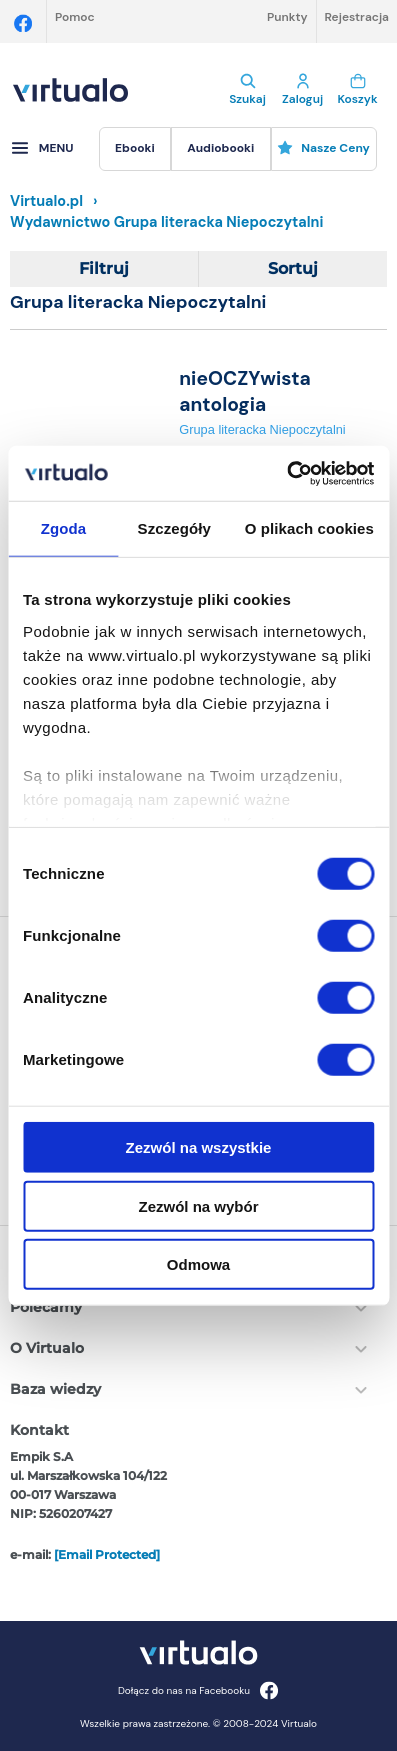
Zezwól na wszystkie (199, 1147)
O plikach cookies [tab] (309, 528)
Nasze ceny (323, 148)
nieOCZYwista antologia (244, 391)
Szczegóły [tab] (174, 528)
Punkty (287, 17)
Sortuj (293, 268)
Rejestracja (357, 17)
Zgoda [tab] (64, 528)
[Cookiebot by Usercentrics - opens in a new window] (286, 473)
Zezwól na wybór (198, 1205)
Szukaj (247, 90)
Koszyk (357, 90)
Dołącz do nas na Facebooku (198, 1690)
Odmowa (198, 1264)
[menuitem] (135, 149)
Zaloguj (302, 90)
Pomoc (75, 17)
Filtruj (104, 268)
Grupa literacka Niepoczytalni (262, 429)
